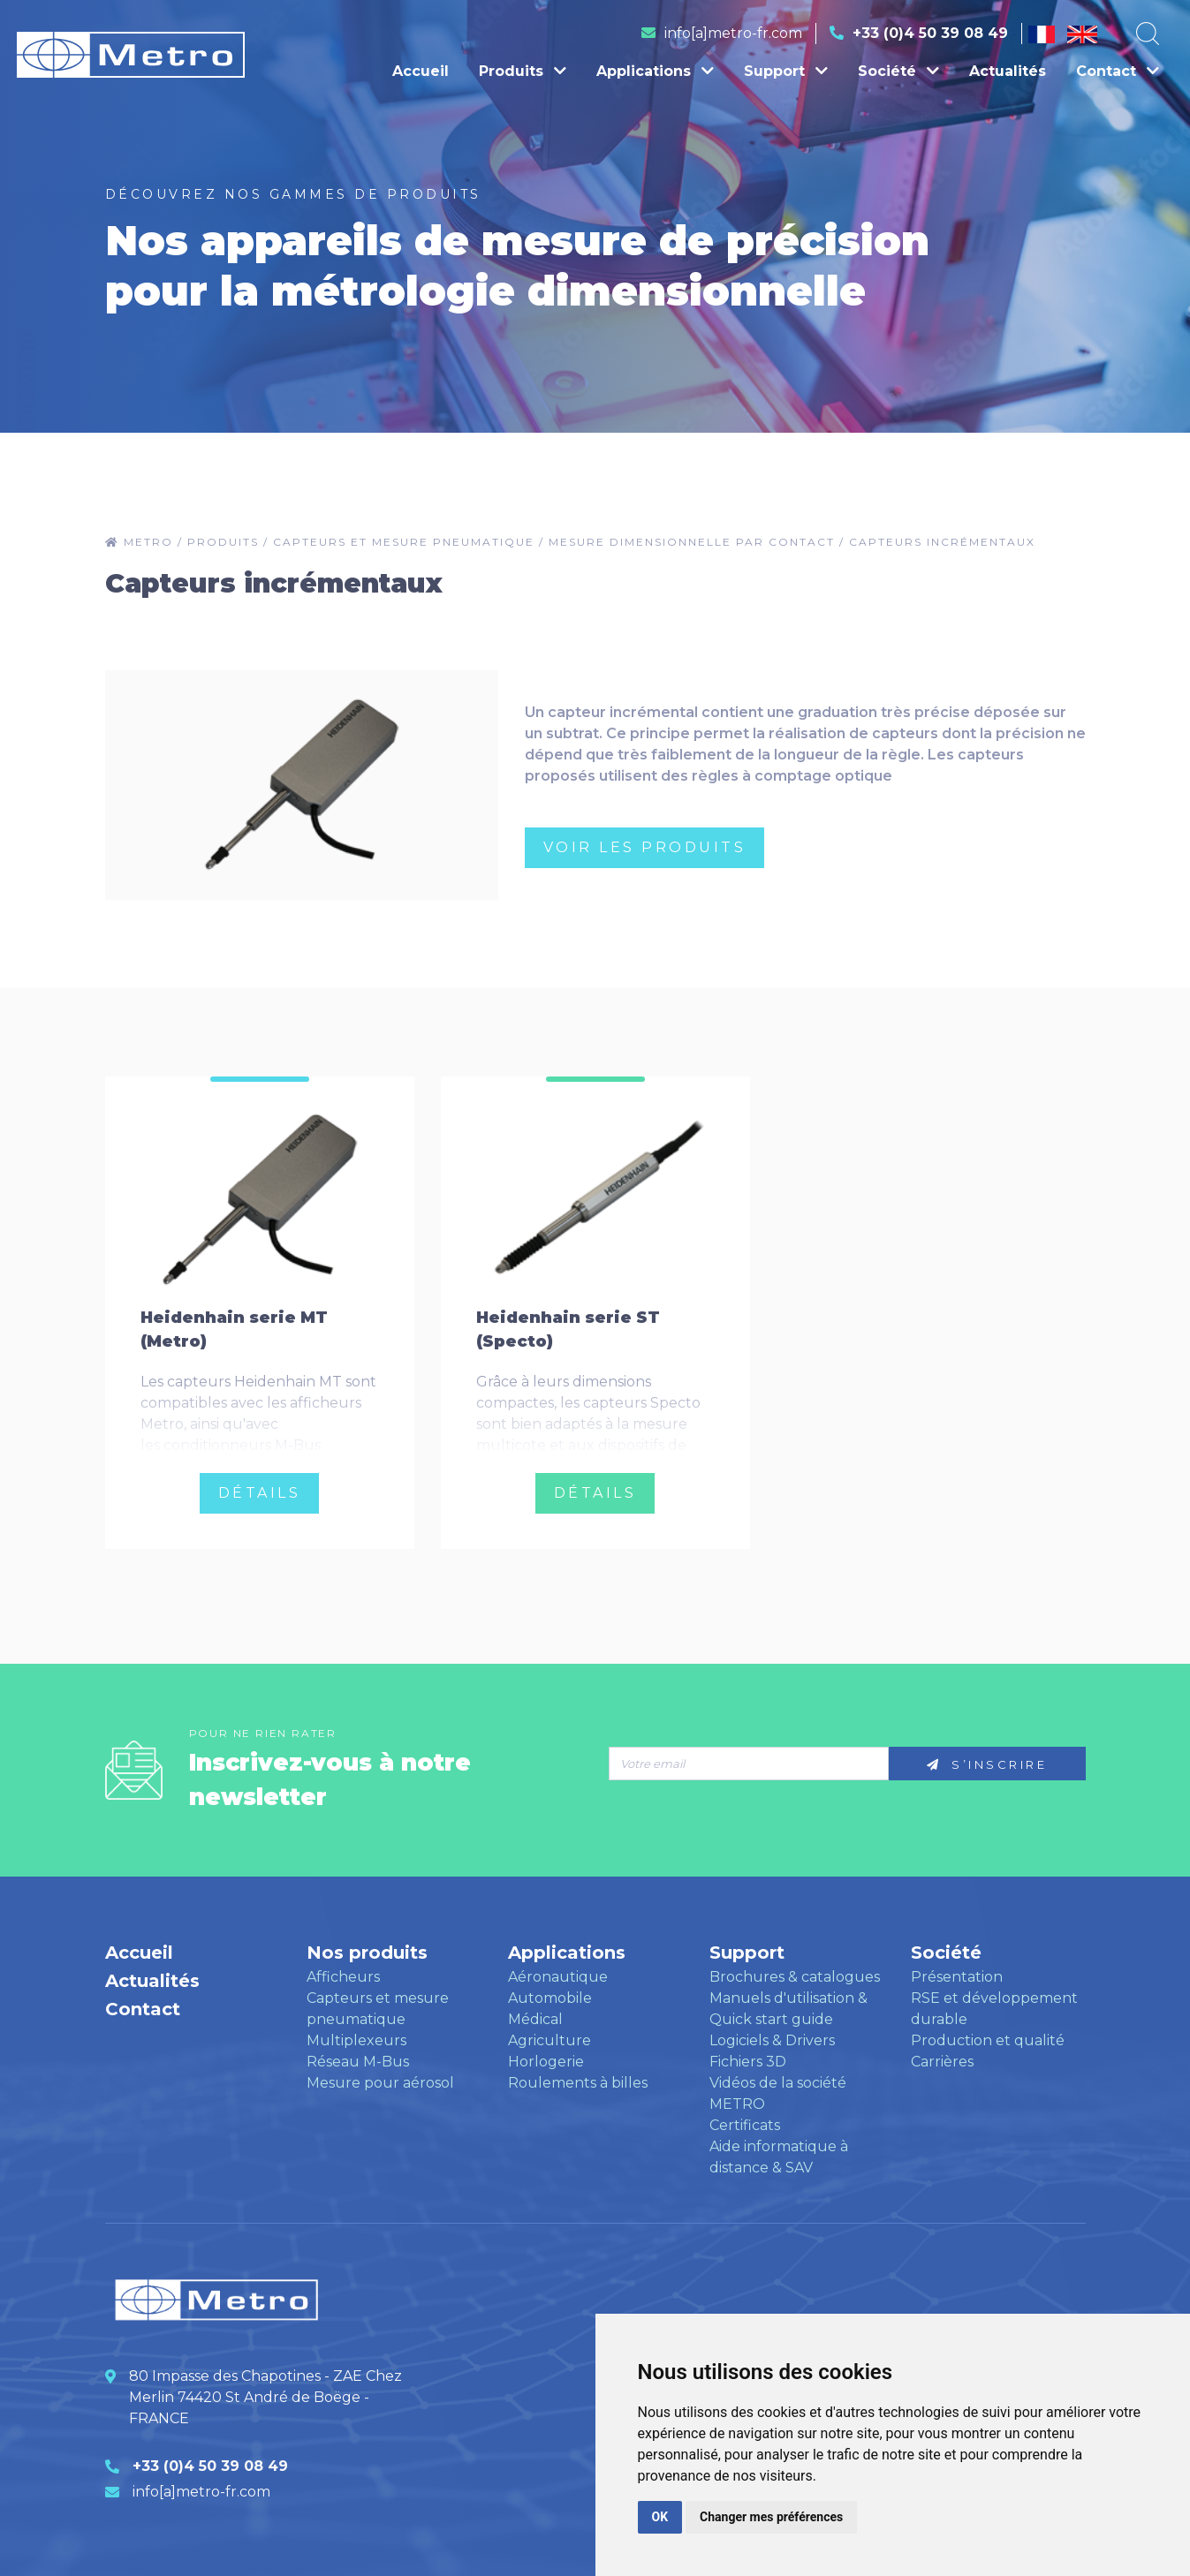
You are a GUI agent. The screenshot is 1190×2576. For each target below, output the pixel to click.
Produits (522, 71)
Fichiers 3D (747, 2061)
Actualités (1007, 71)
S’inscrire (987, 1764)
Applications (655, 71)
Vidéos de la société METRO (777, 2093)
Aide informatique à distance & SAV (778, 2157)
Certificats (744, 2125)
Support (786, 71)
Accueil (420, 71)
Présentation (957, 1976)
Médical (535, 2019)
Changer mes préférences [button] (771, 2517)
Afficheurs (343, 1976)
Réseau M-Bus (358, 2061)
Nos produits (367, 1952)
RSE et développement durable (994, 2009)
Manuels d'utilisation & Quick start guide (788, 2009)
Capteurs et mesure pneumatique (378, 2009)
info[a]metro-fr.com (733, 33)
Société (898, 71)
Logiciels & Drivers (772, 2040)
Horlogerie (546, 2061)
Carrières (942, 2061)
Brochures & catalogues (794, 1976)
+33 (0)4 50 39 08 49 (930, 33)
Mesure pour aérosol (380, 2082)
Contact (1117, 71)
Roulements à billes (578, 2082)
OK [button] (660, 2517)
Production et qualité (988, 2040)
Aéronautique (558, 1976)
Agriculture (549, 2040)
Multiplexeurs (356, 2040)
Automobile (550, 1998)
